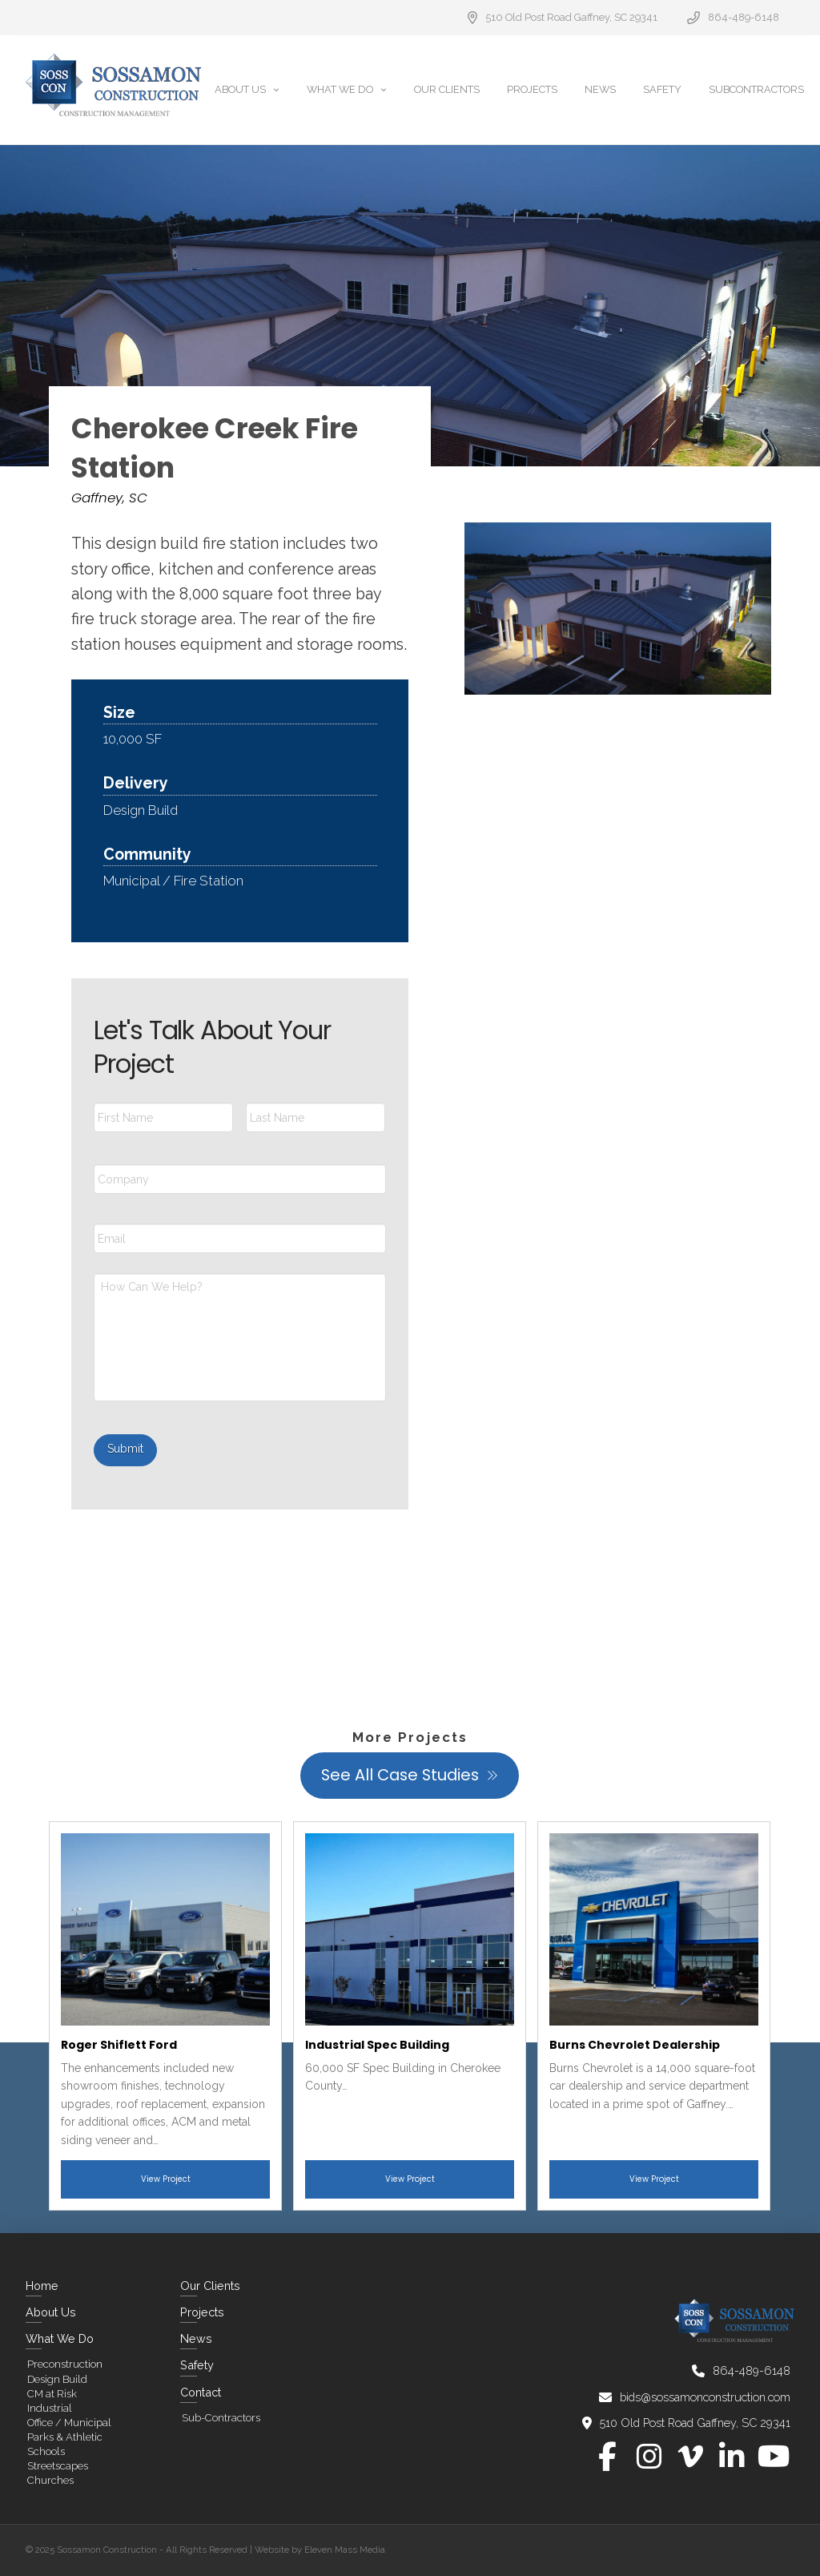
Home (42, 2285)
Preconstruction (64, 2364)
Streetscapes (57, 2466)
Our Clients (210, 2285)
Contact (200, 2392)
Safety (197, 2365)
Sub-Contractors (221, 2418)
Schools (46, 2451)
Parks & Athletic (64, 2437)
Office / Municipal (69, 2423)
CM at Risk (52, 2394)
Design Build (57, 2379)
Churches (50, 2480)
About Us (51, 2312)
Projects (202, 2312)
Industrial (49, 2408)
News (196, 2338)
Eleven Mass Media (344, 2549)
